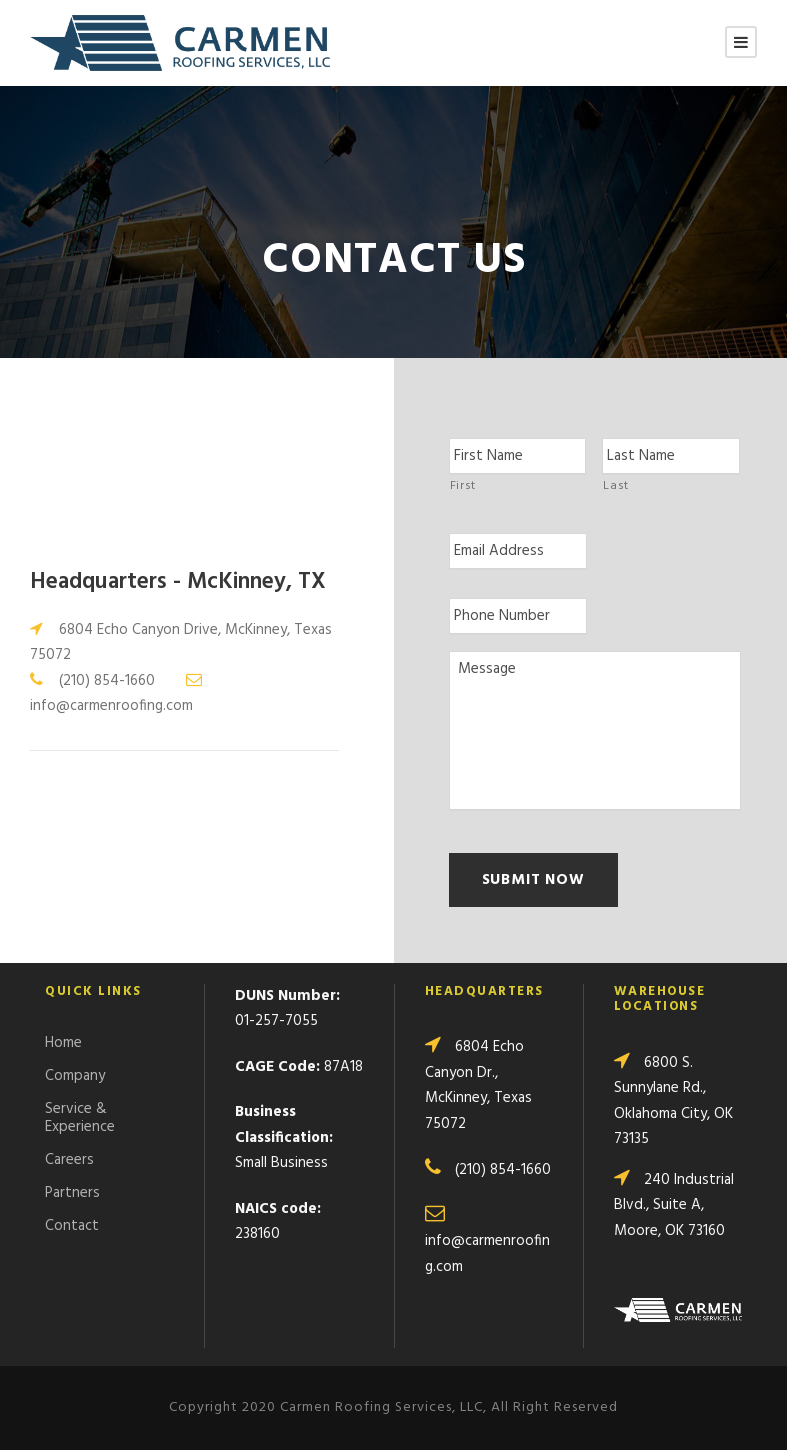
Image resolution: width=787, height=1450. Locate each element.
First (463, 486)
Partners (72, 1193)
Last (616, 486)
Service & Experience (80, 1118)
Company (75, 1076)
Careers (69, 1160)
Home (63, 1043)
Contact (72, 1226)
